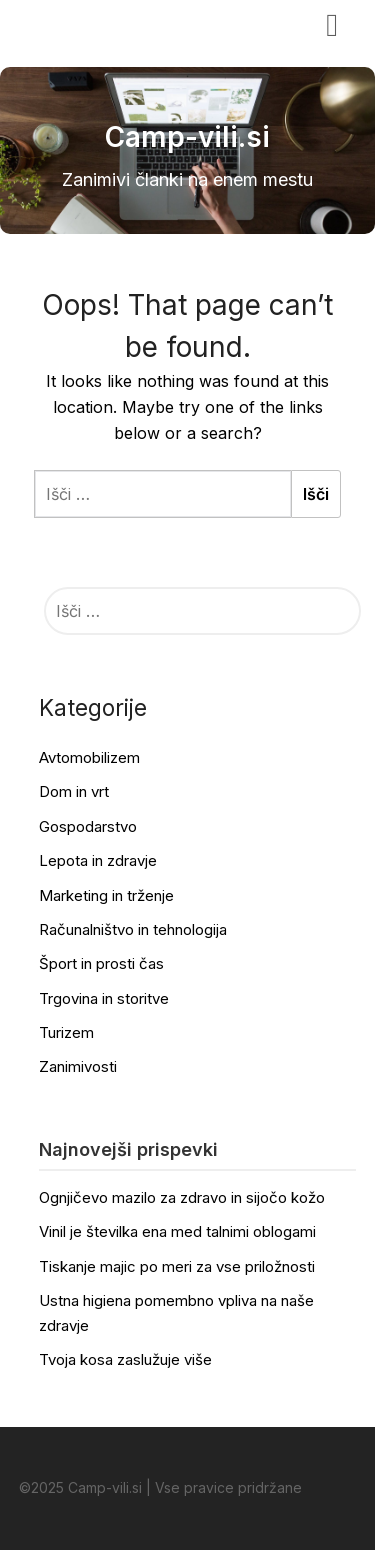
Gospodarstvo (88, 826)
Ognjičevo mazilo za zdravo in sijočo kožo (182, 1197)
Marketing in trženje (106, 895)
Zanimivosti (78, 1066)
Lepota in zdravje (98, 860)
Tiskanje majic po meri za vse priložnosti (177, 1266)
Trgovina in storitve (104, 998)
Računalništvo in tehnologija (133, 929)
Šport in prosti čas (101, 963)
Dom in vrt (74, 791)
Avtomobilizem (89, 757)
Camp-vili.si (80, 23)
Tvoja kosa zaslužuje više (125, 1359)
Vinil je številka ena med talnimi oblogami (177, 1231)
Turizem (66, 1032)
